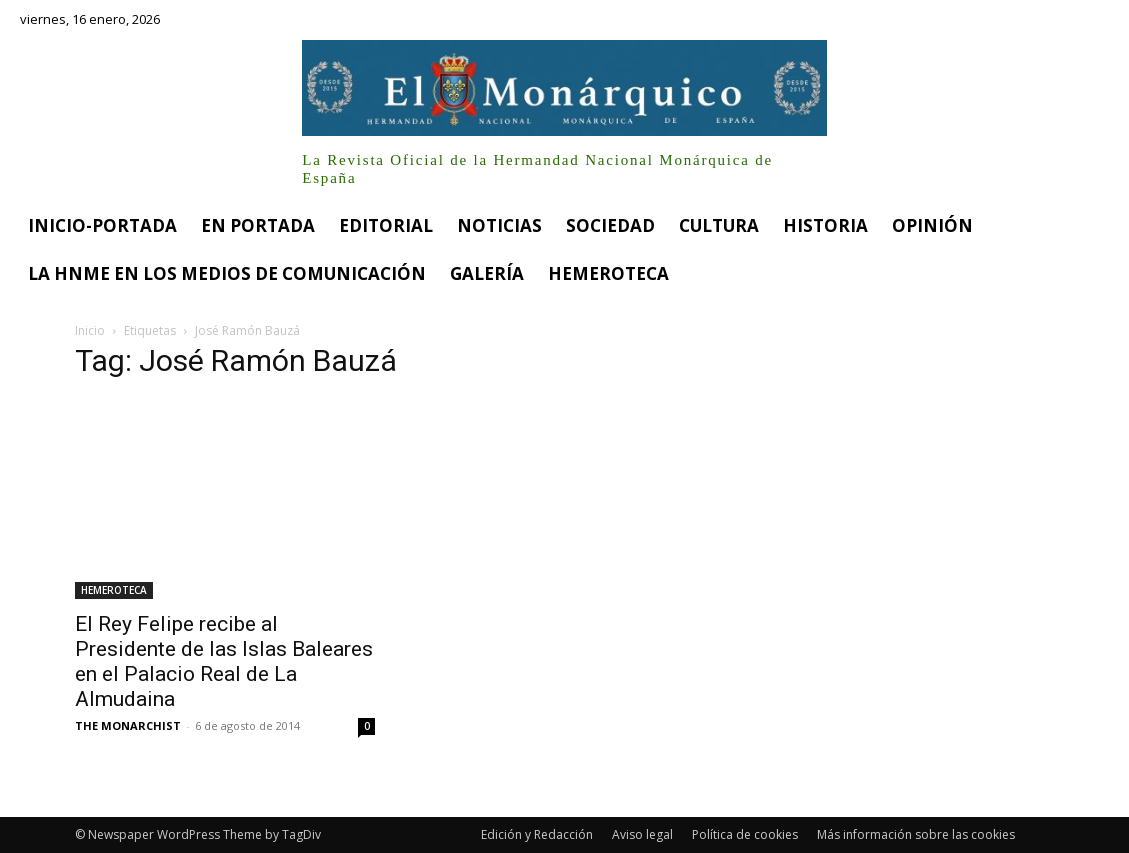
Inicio (90, 330)
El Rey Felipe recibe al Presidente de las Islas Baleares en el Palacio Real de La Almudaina (224, 661)
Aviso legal (642, 834)
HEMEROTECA (114, 590)
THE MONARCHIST (128, 725)
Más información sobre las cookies (916, 834)
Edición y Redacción (537, 834)
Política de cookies (745, 834)
